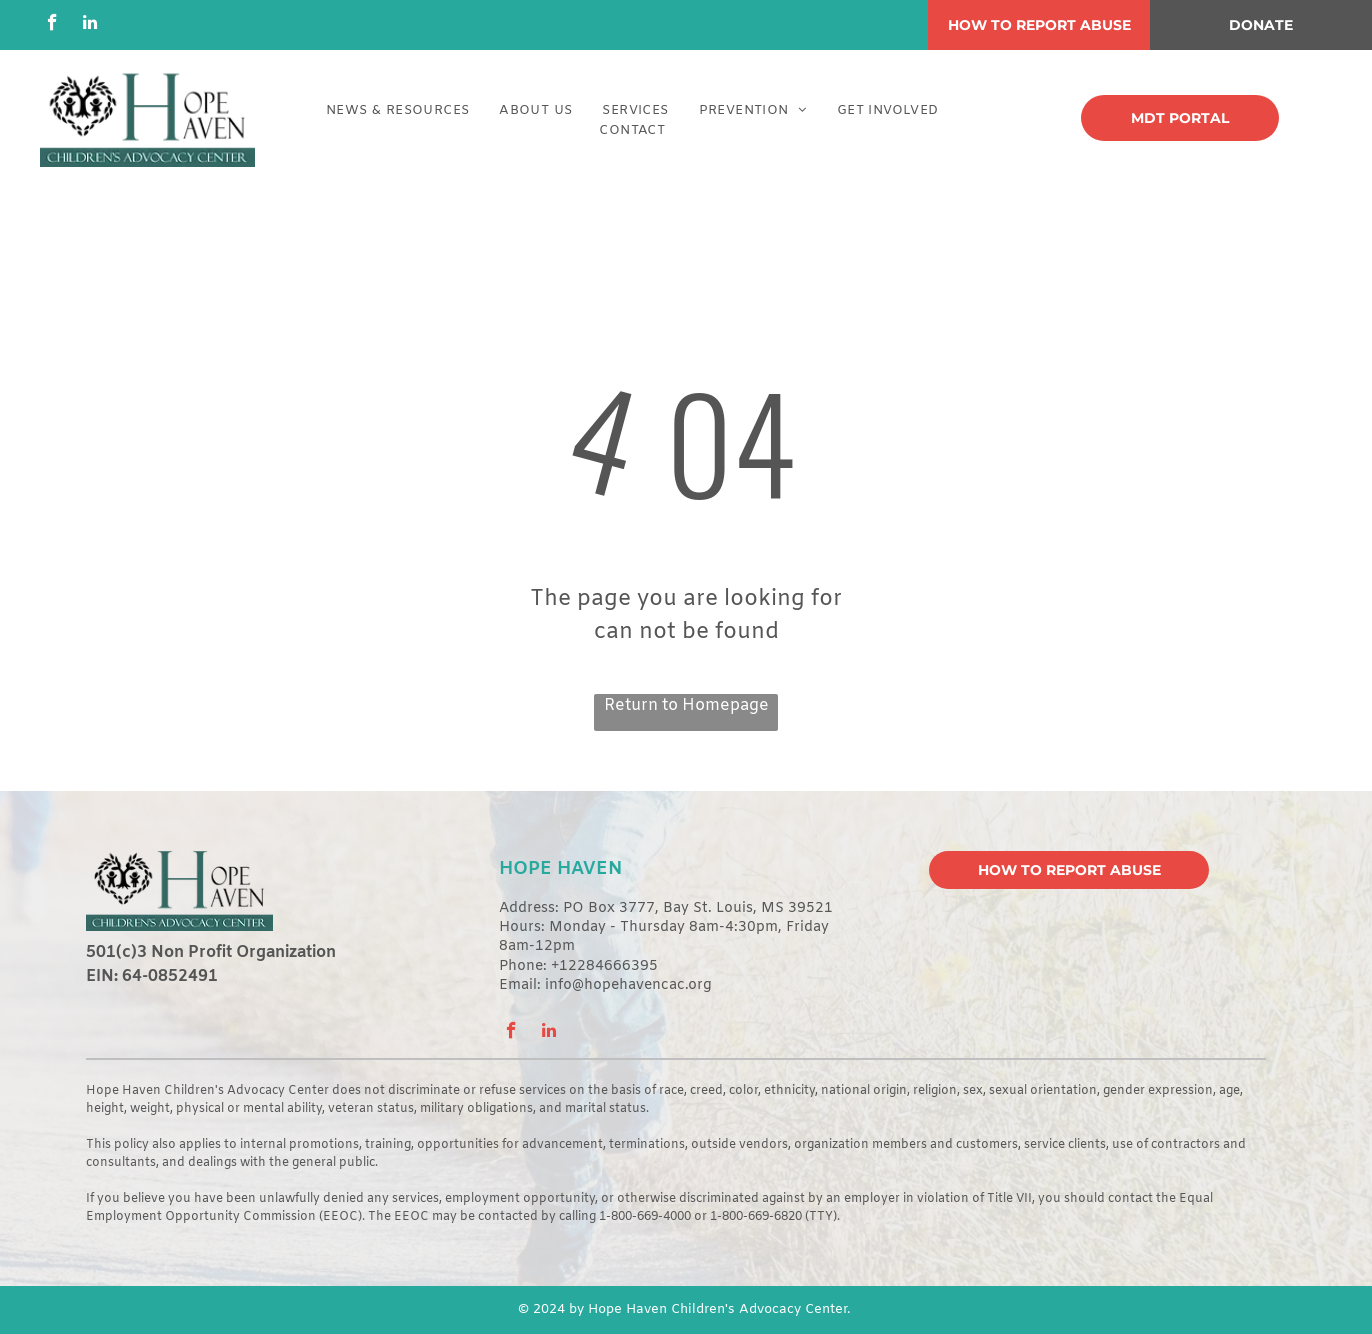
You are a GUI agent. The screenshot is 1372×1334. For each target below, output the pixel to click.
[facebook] (52, 25)
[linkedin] (89, 25)
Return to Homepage (686, 705)
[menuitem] (397, 111)
